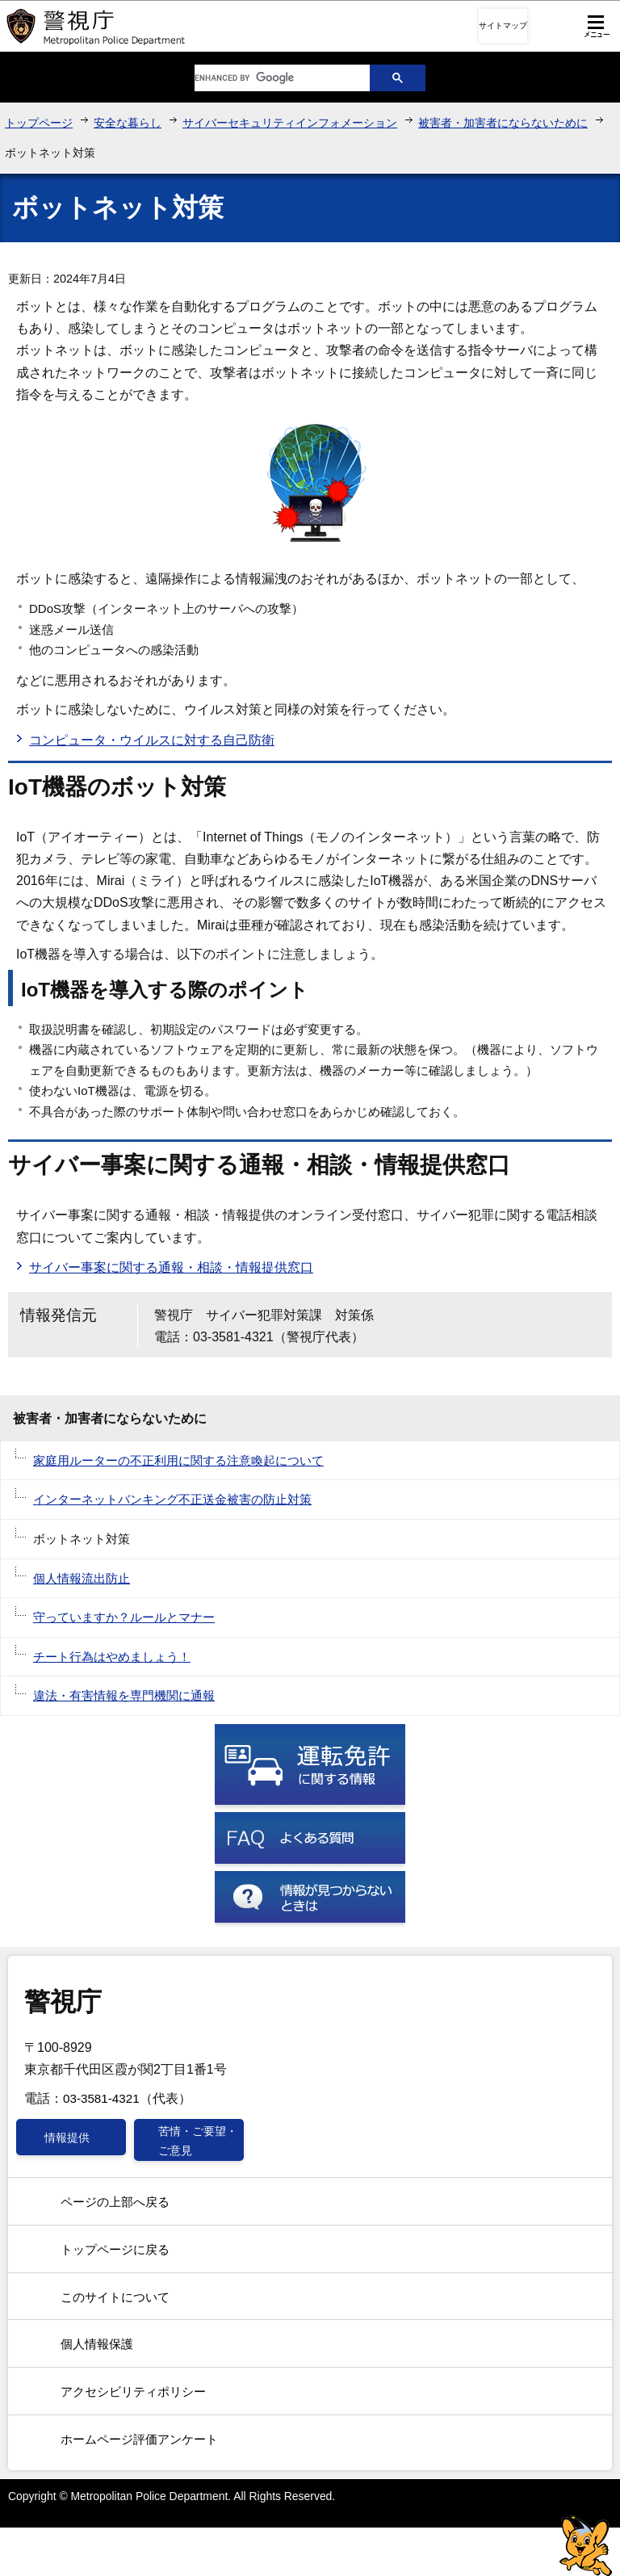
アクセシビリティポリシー (133, 2391)
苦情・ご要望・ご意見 (197, 2141)
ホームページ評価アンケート (139, 2439)
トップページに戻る (115, 2249)
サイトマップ (503, 25)
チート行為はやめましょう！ (112, 1656)
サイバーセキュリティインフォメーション (289, 122)
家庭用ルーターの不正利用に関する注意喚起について (178, 1460)
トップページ (39, 122)
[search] (270, 78)
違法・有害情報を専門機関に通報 (124, 1695)
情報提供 (67, 2137)
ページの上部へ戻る (115, 2202)
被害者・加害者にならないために (503, 122)
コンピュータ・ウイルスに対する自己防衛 (151, 740)
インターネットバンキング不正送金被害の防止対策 (172, 1499)
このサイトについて (115, 2297)
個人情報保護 (97, 2344)
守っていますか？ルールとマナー (124, 1617)
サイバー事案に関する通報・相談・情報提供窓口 (171, 1267)
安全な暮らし (127, 122)
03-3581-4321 (101, 2098)
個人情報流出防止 (81, 1578)
